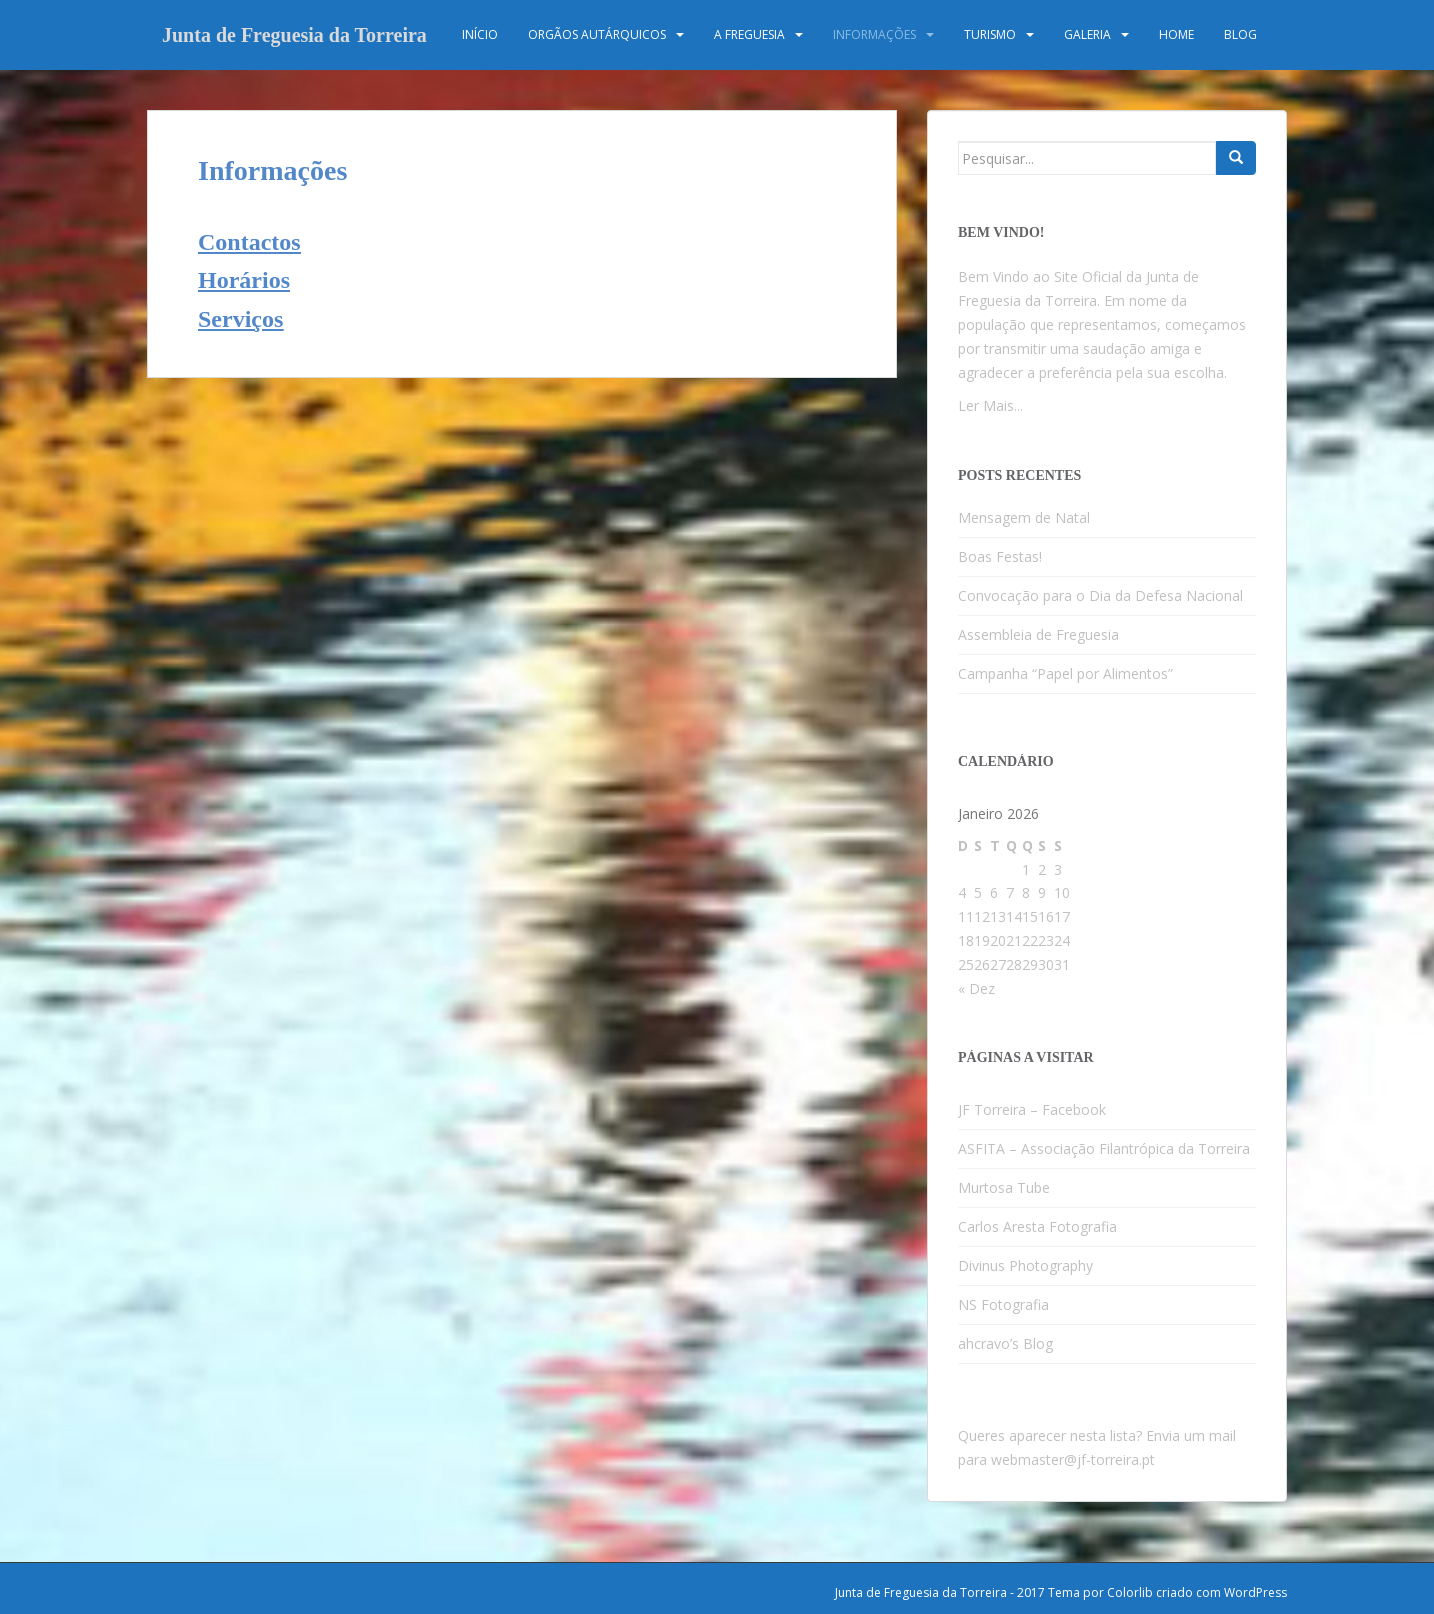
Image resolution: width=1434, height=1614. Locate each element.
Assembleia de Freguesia (1038, 634)
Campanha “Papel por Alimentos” (1065, 673)
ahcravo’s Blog (1005, 1343)
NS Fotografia (1003, 1304)
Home (1176, 34)
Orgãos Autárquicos (597, 34)
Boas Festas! (1000, 556)
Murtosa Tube (1004, 1187)
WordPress (1255, 1592)
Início (480, 34)
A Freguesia (749, 34)
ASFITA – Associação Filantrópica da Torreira (1104, 1148)
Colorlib (1130, 1592)
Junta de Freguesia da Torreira (294, 35)
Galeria (1087, 34)
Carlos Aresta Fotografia (1037, 1226)
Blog (1240, 34)
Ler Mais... (990, 405)
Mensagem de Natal (1024, 517)
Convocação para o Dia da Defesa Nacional (1100, 595)
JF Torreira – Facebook (1032, 1109)
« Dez (976, 988)
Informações (874, 34)
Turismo (990, 34)
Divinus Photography (1025, 1265)
